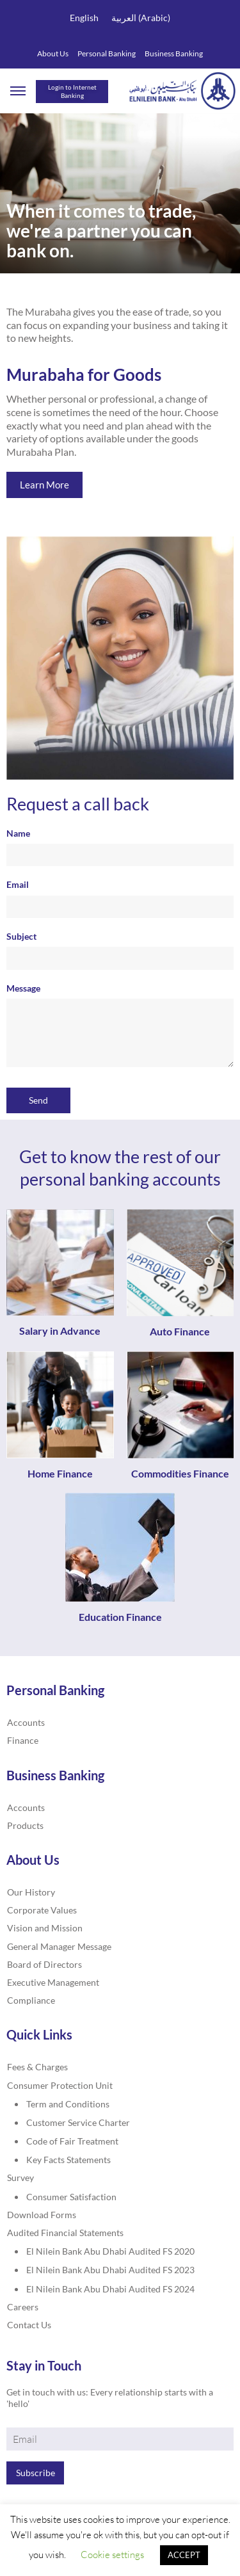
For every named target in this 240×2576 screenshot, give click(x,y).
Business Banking (174, 53)
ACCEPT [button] (184, 2555)
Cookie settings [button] (112, 2554)
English (84, 17)
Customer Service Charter (78, 2122)
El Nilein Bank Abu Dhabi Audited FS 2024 (110, 2288)
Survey (20, 2177)
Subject (120, 950)
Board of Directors (44, 1964)
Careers (22, 2306)
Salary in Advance (59, 1330)
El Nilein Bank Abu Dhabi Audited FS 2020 (110, 2251)
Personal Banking (106, 53)
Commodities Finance (180, 1473)
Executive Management (53, 1982)
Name (120, 847)
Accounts (26, 1722)
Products (25, 1825)
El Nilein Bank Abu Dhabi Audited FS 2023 (110, 2269)
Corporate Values (42, 1909)
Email (120, 898)
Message (120, 1026)
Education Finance (120, 1617)
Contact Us (29, 2324)
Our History (31, 1892)
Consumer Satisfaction (71, 2196)
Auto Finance (180, 1331)
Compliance (31, 2000)
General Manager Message (59, 1946)
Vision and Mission (45, 1927)
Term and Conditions (67, 2103)
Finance (22, 1740)
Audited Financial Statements (65, 2232)
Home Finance (60, 1473)
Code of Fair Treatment (72, 2141)
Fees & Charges (37, 2066)
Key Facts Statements (68, 2159)
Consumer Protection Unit (60, 2085)
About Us (52, 53)
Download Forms (41, 2214)
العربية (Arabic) (140, 17)
